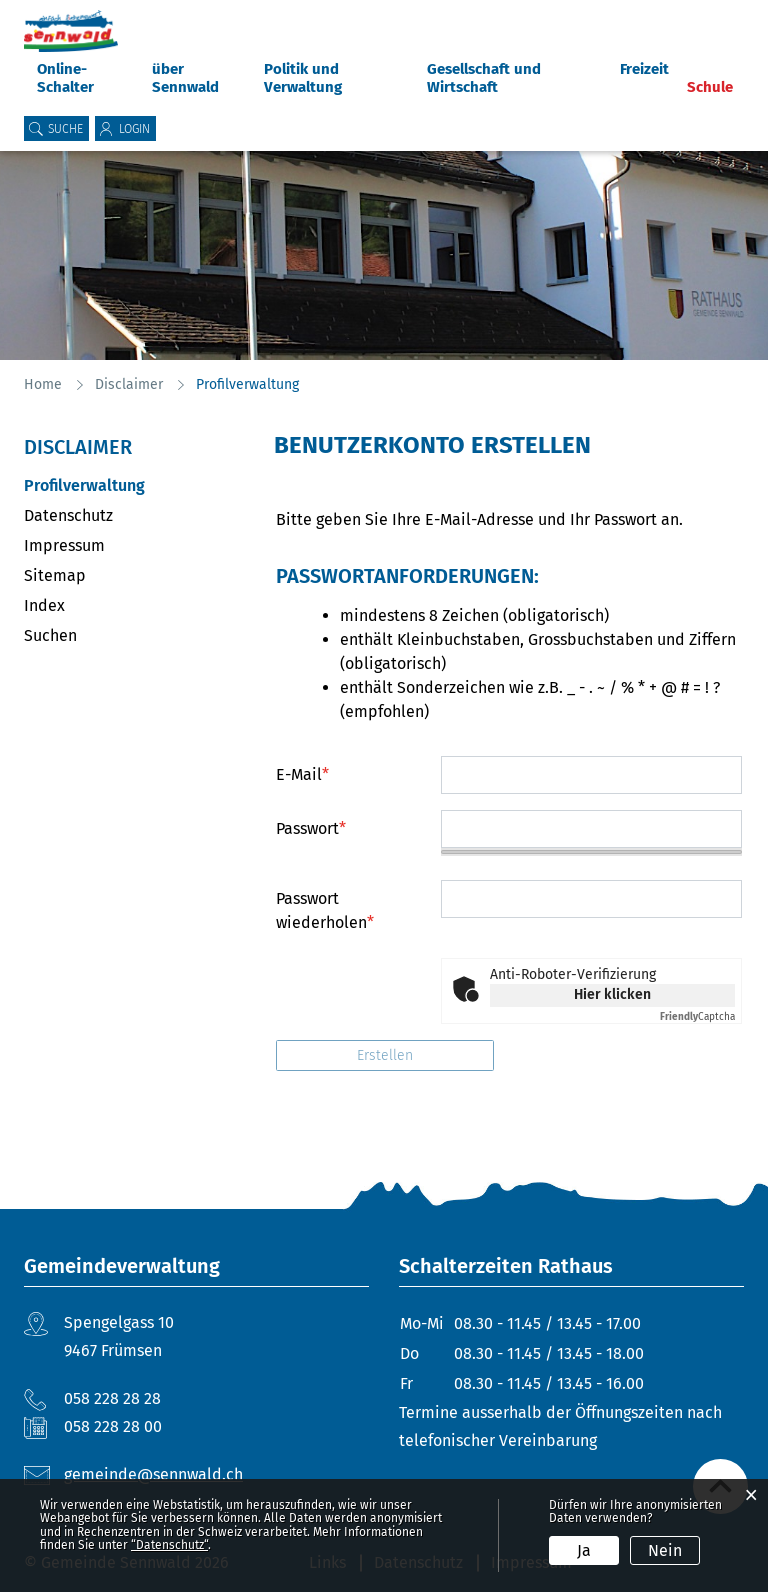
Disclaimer (78, 447)
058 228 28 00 (113, 1426)
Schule (710, 87)
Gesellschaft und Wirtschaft (484, 78)
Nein (665, 1550)
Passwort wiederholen (325, 910)
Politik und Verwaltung (303, 78)
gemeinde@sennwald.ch (153, 1474)
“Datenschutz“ (169, 1545)
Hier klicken (612, 994)
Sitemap (55, 575)
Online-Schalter (65, 78)
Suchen (50, 635)
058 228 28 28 (112, 1398)
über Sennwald (185, 78)
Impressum (64, 545)
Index (44, 605)
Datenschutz (68, 515)
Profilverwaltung (132, 485)
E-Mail (302, 774)
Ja (584, 1550)
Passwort (311, 828)
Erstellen (385, 1055)
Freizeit (644, 69)
